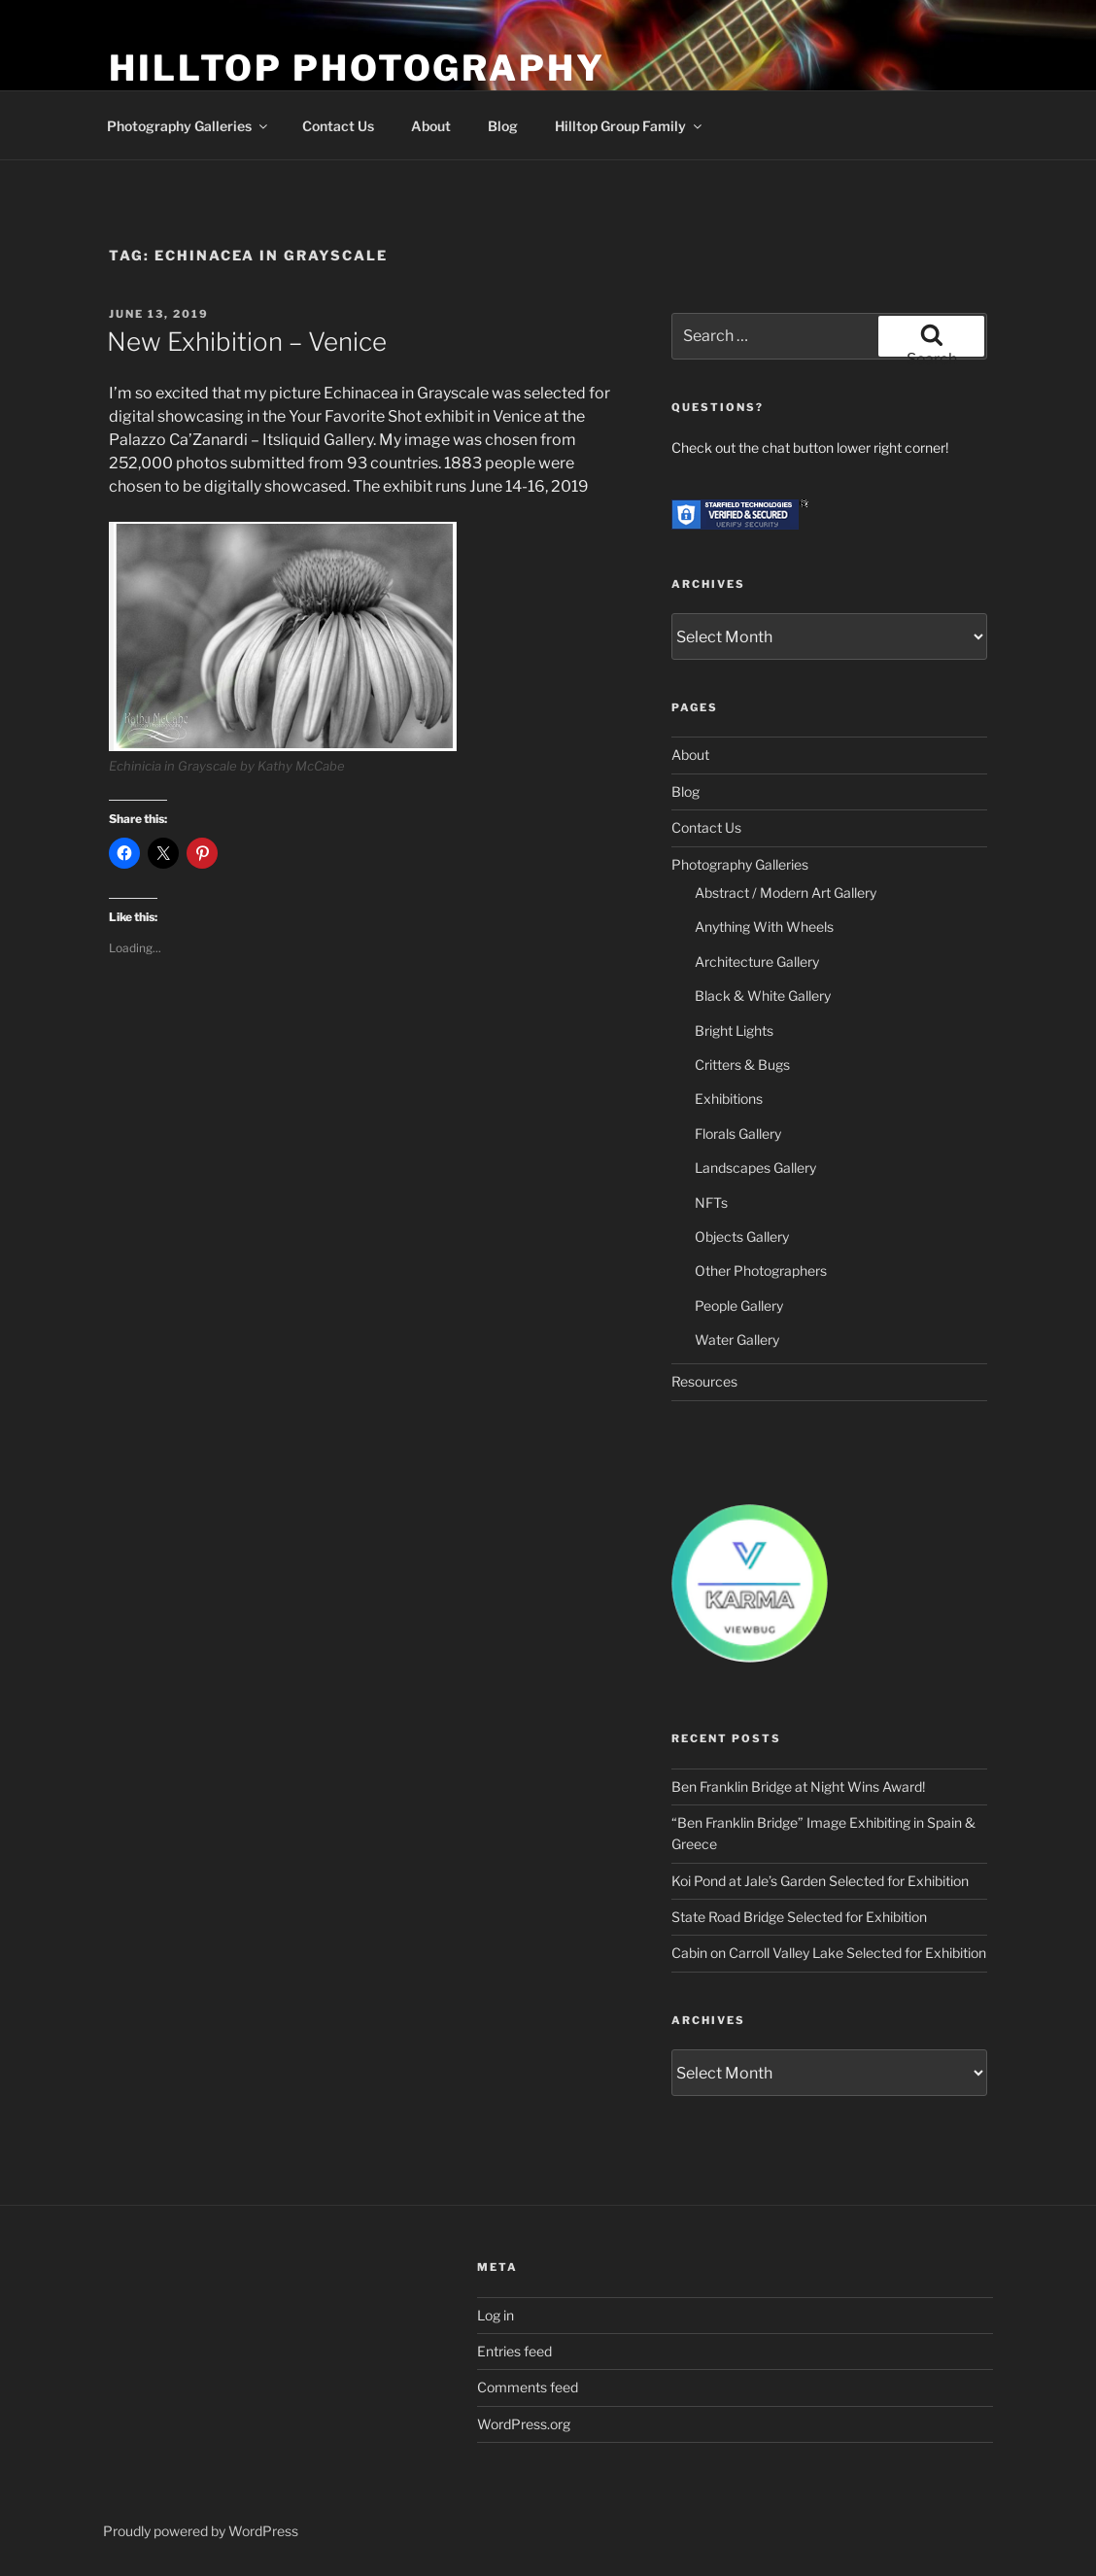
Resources (704, 1381)
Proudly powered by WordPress (200, 2531)
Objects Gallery (742, 1236)
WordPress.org (523, 2424)
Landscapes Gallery (755, 1167)
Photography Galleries (188, 126)
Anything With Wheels (764, 926)
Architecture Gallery (757, 961)
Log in (495, 2315)
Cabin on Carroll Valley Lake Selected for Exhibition (828, 1952)
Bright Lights (734, 1030)
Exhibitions (729, 1098)
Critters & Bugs (742, 1064)
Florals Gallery (738, 1133)
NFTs (711, 1202)
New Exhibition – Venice (247, 341)
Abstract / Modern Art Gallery (785, 892)
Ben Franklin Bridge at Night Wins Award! (798, 1786)
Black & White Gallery (763, 995)
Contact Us (338, 126)
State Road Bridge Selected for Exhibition (799, 1916)
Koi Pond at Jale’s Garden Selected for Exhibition (820, 1880)
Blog (503, 126)
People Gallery (739, 1305)
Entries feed (514, 2351)
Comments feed (527, 2387)
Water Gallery (737, 1339)
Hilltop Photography (357, 68)
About (431, 126)
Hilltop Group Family (629, 126)
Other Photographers (761, 1270)
